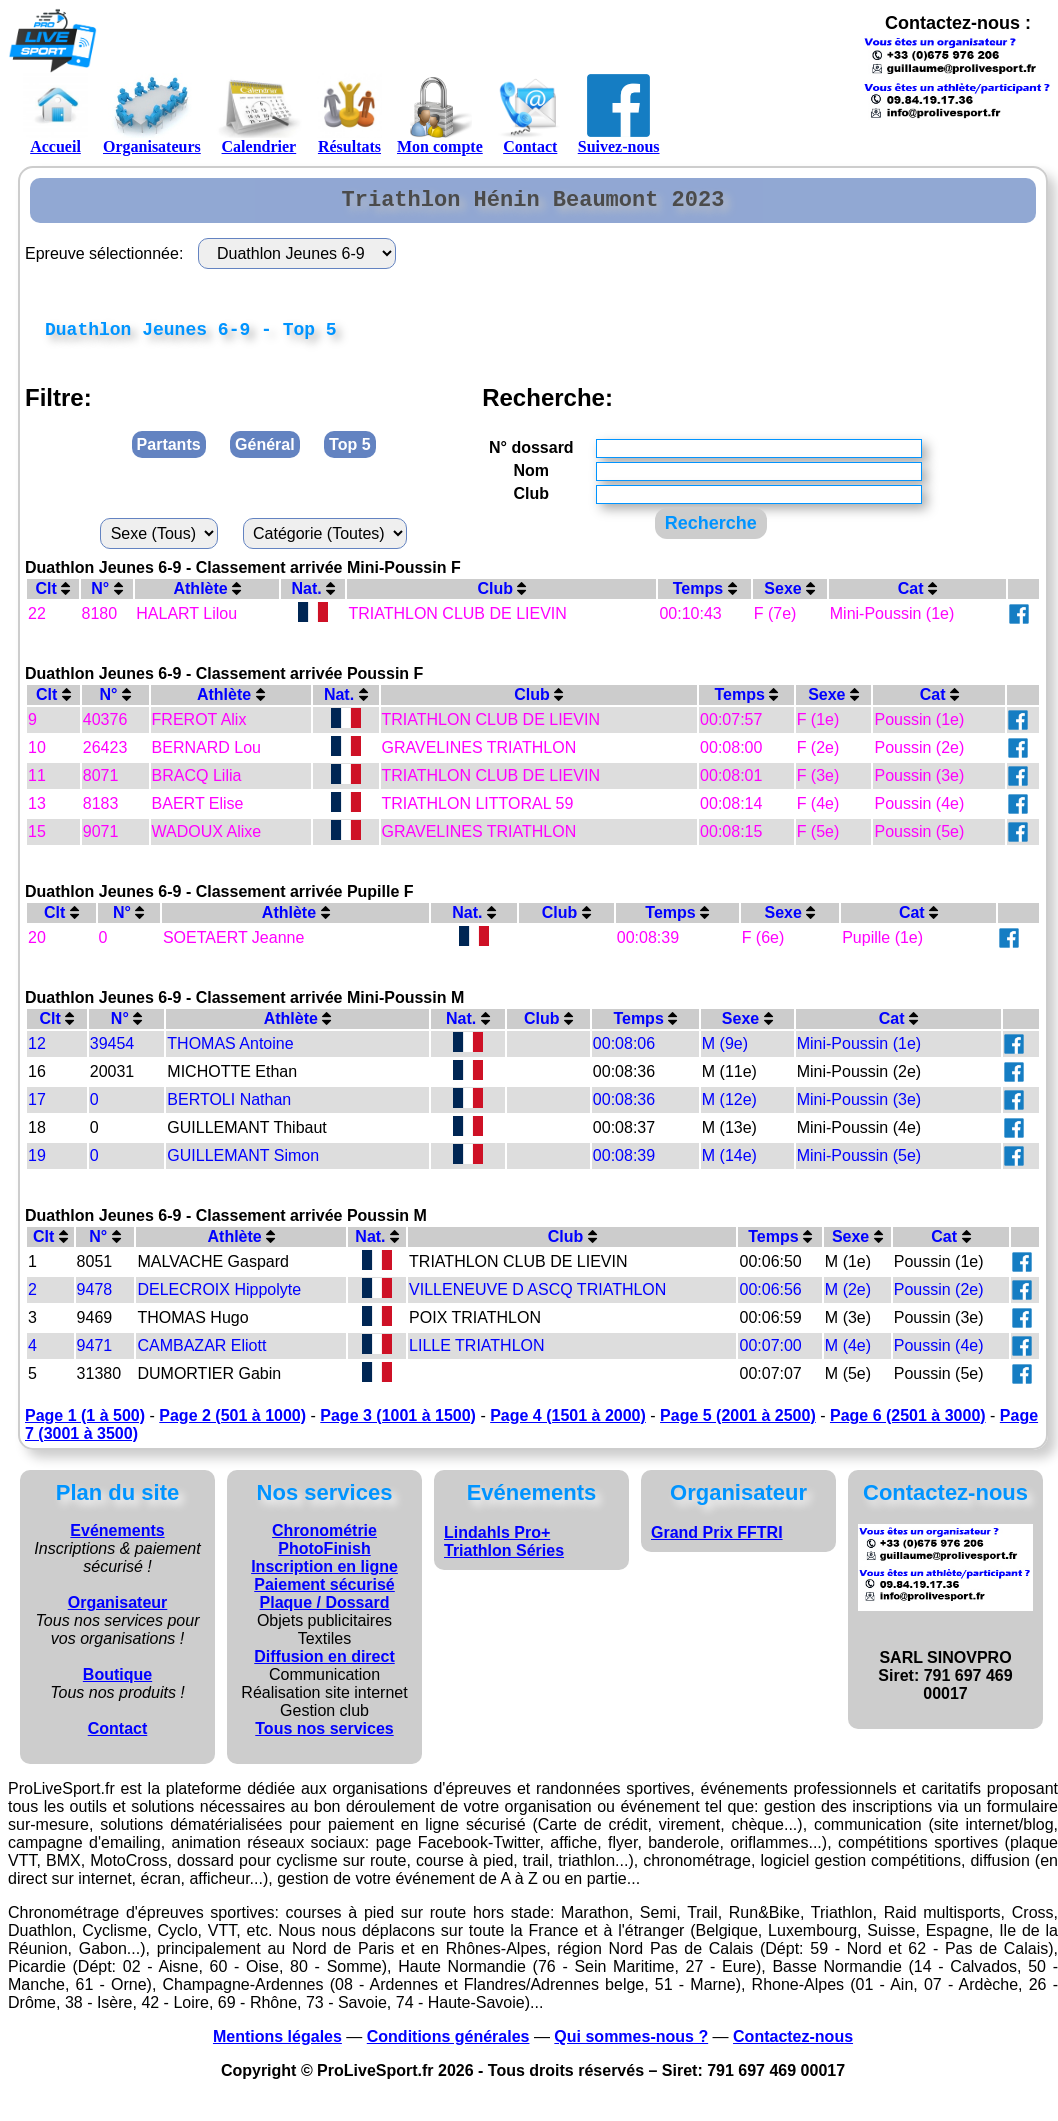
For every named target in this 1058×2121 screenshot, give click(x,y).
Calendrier (259, 114)
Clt (52, 597)
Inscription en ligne (324, 1575)
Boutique (117, 1683)
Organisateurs (152, 114)
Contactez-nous (793, 2045)
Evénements (117, 1539)
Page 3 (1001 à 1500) (398, 1424)
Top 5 (349, 453)
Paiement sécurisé (324, 1593)
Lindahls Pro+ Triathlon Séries (504, 1550)
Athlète (207, 597)
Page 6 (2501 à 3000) (908, 1424)
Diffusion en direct (324, 1665)
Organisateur (118, 1611)
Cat (917, 597)
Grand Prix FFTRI (717, 1541)
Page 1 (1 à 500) (85, 1424)
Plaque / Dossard (325, 1611)
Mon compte (440, 114)
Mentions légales (277, 2045)
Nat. (314, 597)
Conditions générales (448, 2045)
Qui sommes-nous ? (631, 2045)
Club (501, 597)
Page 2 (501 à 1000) (232, 1424)
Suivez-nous (619, 114)
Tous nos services (324, 1737)
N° (106, 597)
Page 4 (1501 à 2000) (568, 1424)
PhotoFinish (324, 1557)
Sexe (789, 597)
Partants (169, 453)
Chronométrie (324, 1539)
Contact (530, 114)
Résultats (349, 114)
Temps (705, 597)
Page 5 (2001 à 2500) (738, 1424)
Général (265, 453)
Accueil (55, 114)
